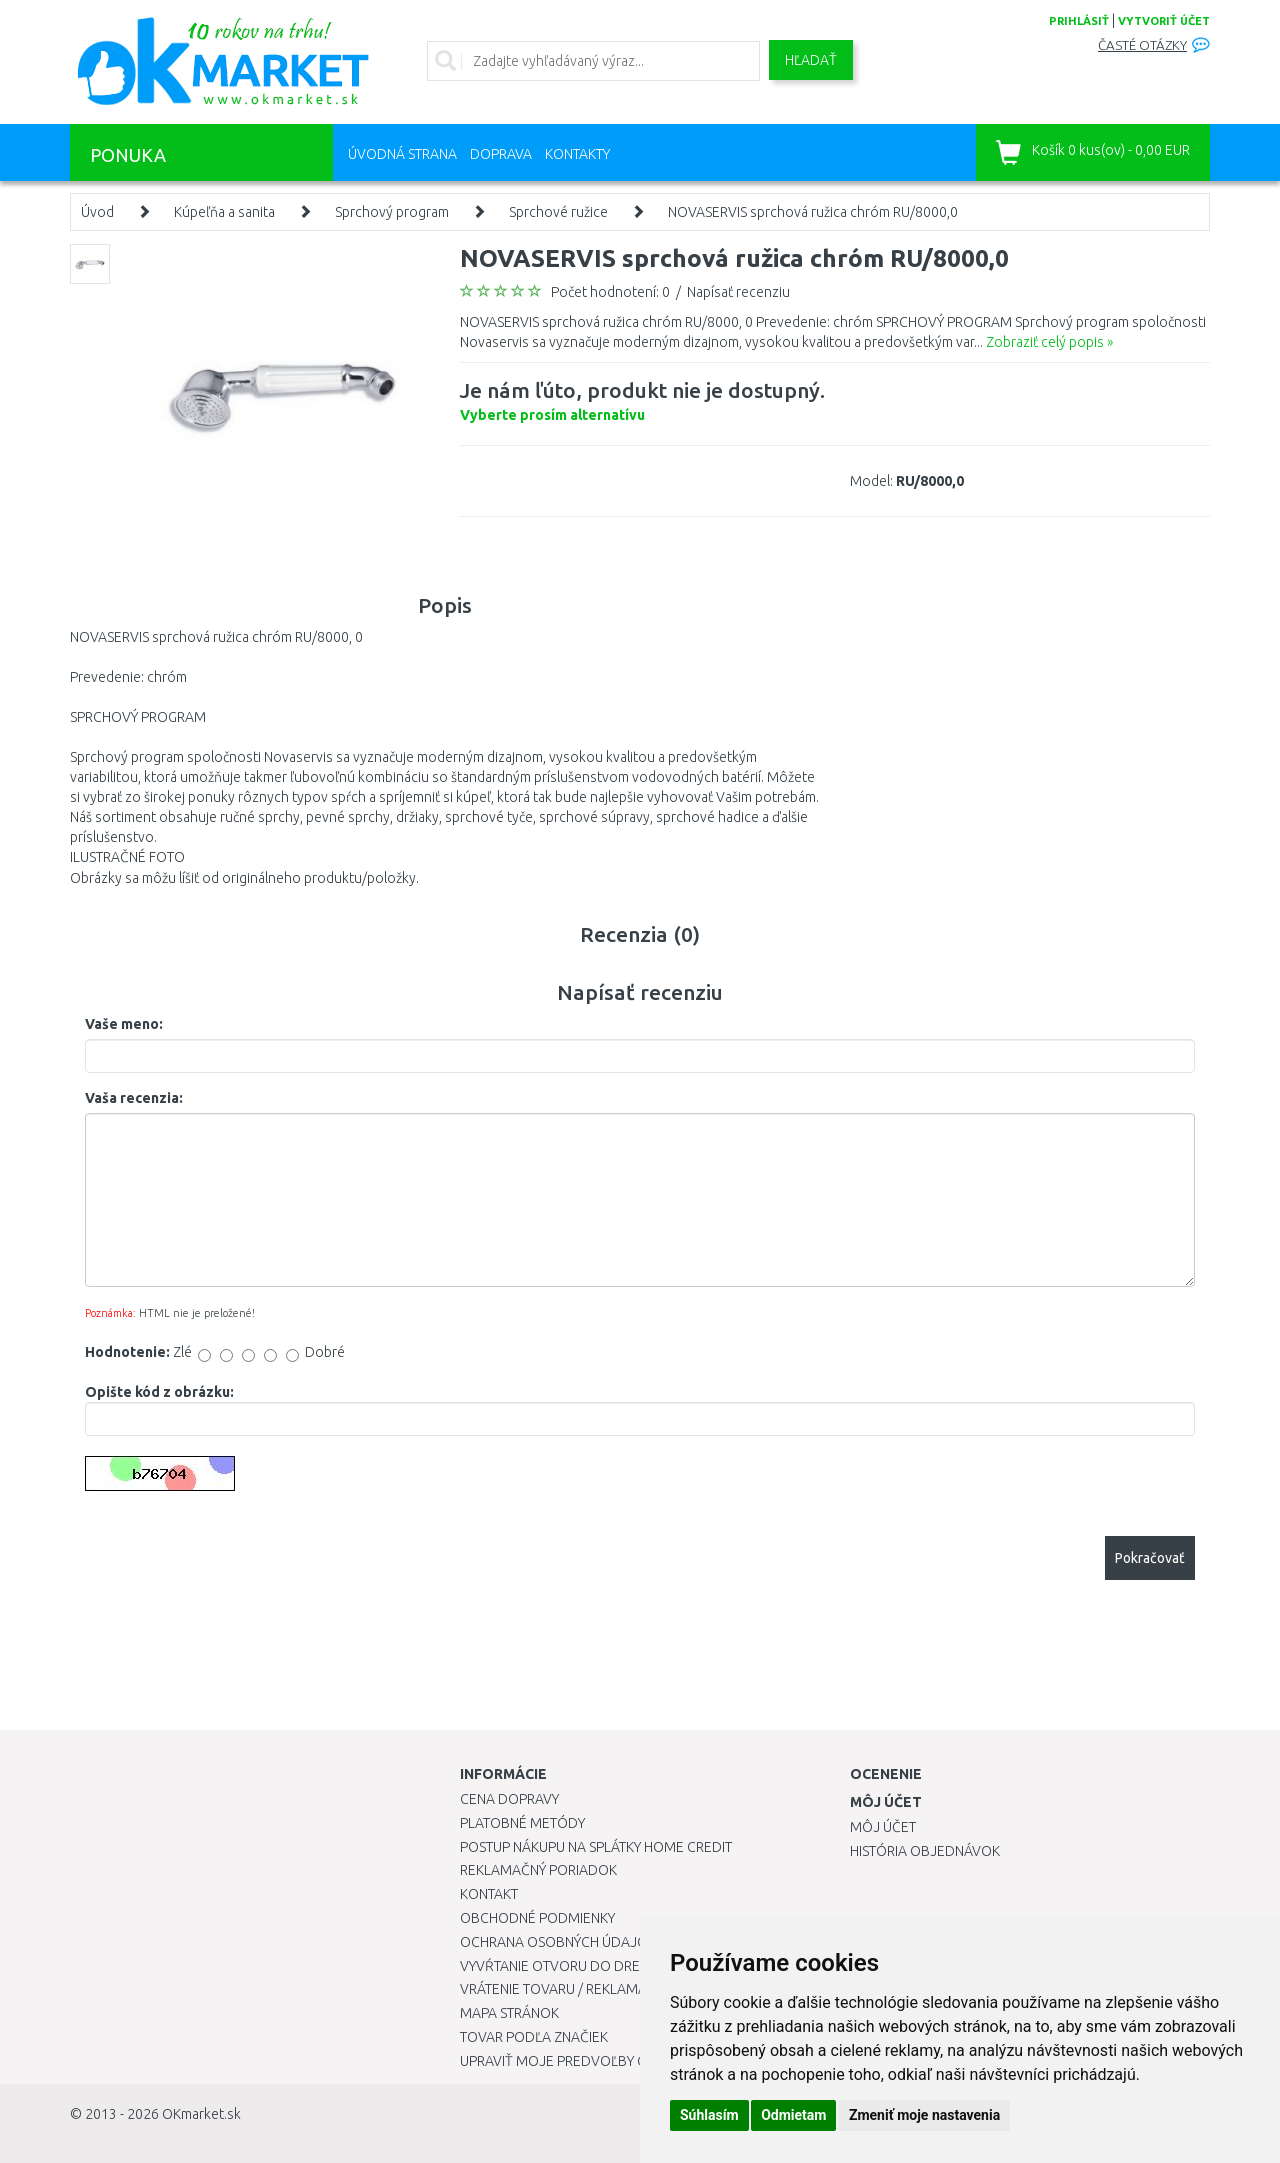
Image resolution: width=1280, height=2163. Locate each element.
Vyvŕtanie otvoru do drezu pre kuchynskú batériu (638, 1966)
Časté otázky (1142, 45)
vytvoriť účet (1164, 21)
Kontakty (577, 154)
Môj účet (883, 1827)
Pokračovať (1150, 1558)
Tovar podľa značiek (534, 2037)
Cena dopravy (509, 1799)
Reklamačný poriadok (538, 1870)
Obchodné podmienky (537, 1918)
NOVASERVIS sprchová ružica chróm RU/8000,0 (813, 212)
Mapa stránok (509, 2013)
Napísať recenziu (738, 292)
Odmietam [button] (793, 2115)
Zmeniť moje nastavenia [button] (924, 2115)
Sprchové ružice (558, 212)
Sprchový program (392, 212)
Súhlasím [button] (709, 2115)
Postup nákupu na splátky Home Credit (596, 1847)
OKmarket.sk (201, 2114)
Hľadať (811, 60)
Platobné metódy (522, 1823)
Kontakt (489, 1894)
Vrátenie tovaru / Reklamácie (563, 1989)
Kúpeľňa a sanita (224, 212)
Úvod (97, 212)
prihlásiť (1079, 21)
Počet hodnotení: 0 (610, 292)
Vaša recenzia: (134, 1098)
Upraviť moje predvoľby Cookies (577, 2061)
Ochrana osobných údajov (558, 1942)
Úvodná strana (402, 154)
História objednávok (925, 1851)
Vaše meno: (124, 1024)
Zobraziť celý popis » (1049, 342)
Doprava (501, 154)
